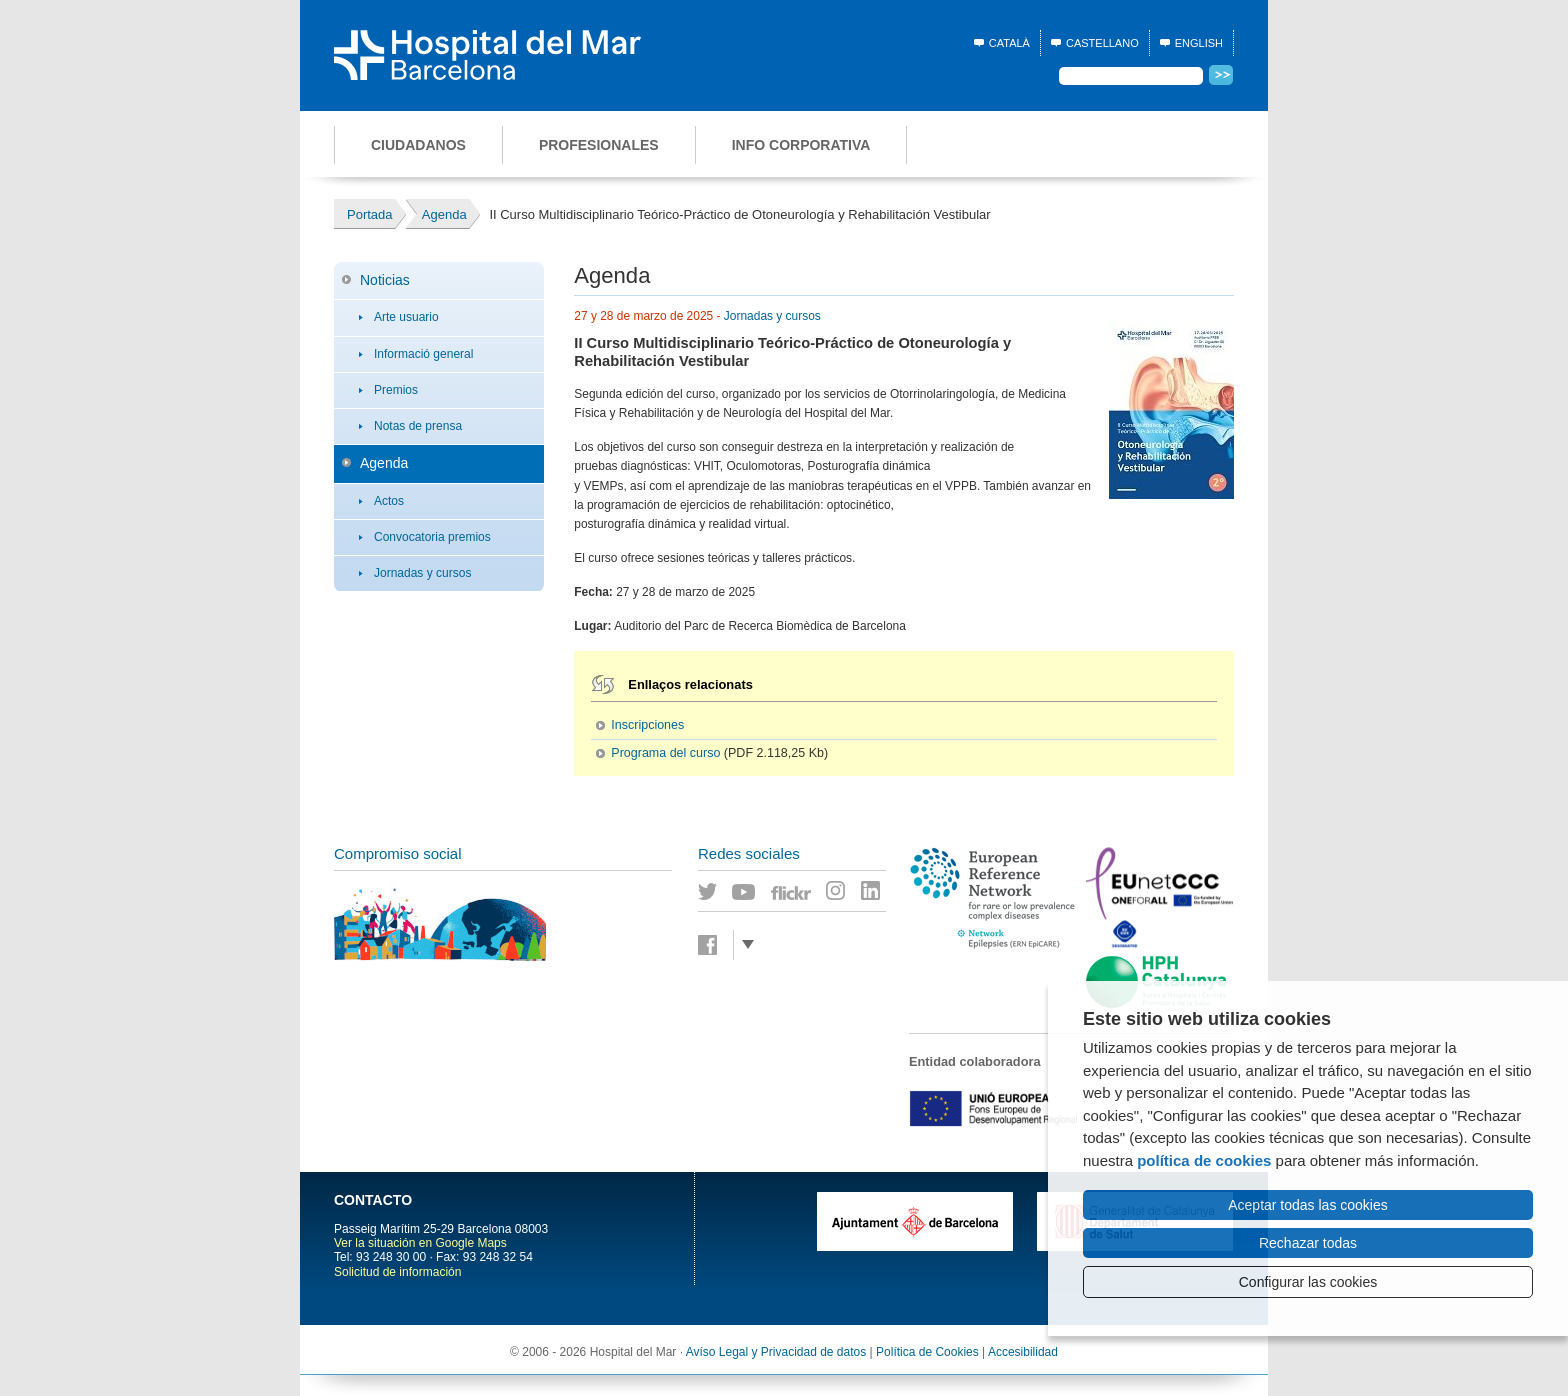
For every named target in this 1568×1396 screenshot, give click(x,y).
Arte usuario (406, 317)
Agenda (384, 463)
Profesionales (599, 145)
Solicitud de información (397, 1272)
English (1199, 43)
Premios (396, 390)
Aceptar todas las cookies (1308, 1205)
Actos (389, 501)
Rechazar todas (1308, 1243)
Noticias (385, 280)
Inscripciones (647, 725)
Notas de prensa (418, 426)
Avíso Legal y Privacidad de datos (776, 1352)
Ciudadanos (418, 145)
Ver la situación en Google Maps (420, 1243)
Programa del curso (665, 753)
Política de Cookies (927, 1352)
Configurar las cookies (1308, 1282)
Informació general (423, 354)
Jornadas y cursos (422, 573)
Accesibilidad (1023, 1352)
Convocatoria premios (432, 537)
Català (1009, 43)
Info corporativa (801, 145)
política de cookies (1204, 1160)
